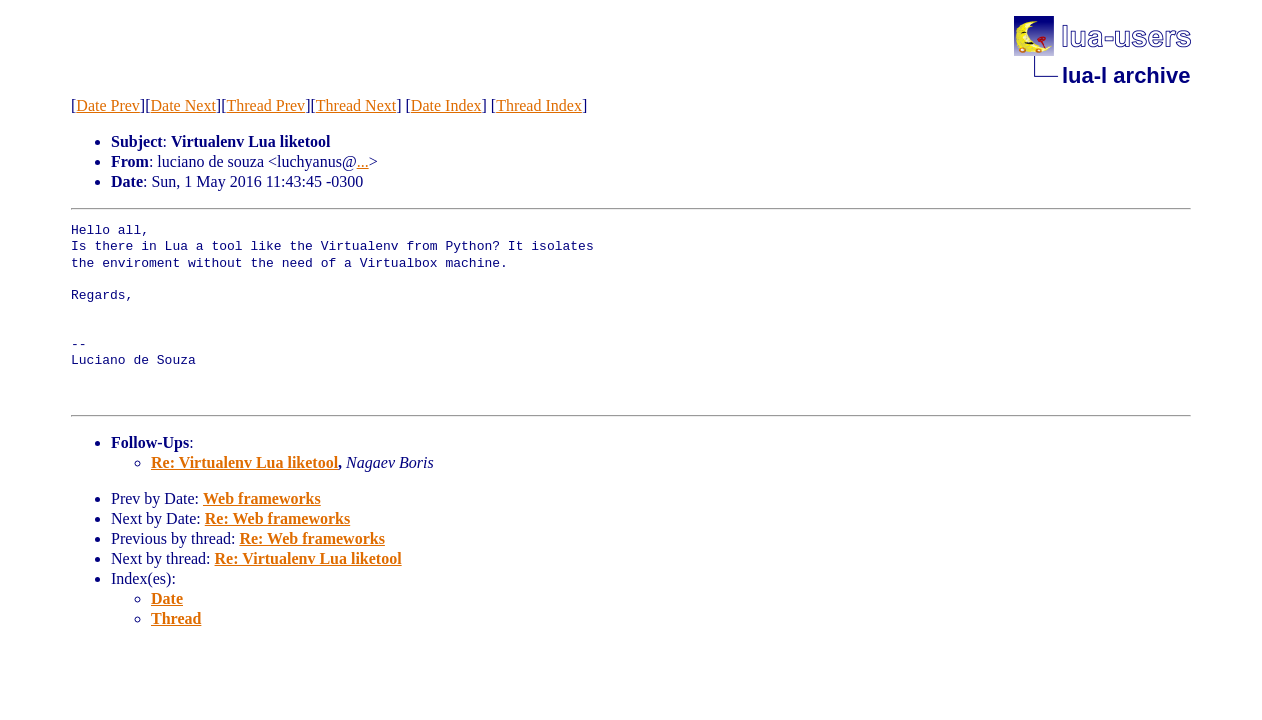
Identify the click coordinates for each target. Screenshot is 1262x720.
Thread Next (356, 105)
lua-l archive (1126, 75)
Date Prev (108, 105)
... (363, 161)
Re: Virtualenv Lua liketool (244, 462)
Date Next (183, 105)
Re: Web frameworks (277, 518)
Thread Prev (265, 105)
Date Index (446, 105)
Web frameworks (262, 498)
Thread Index (539, 105)
